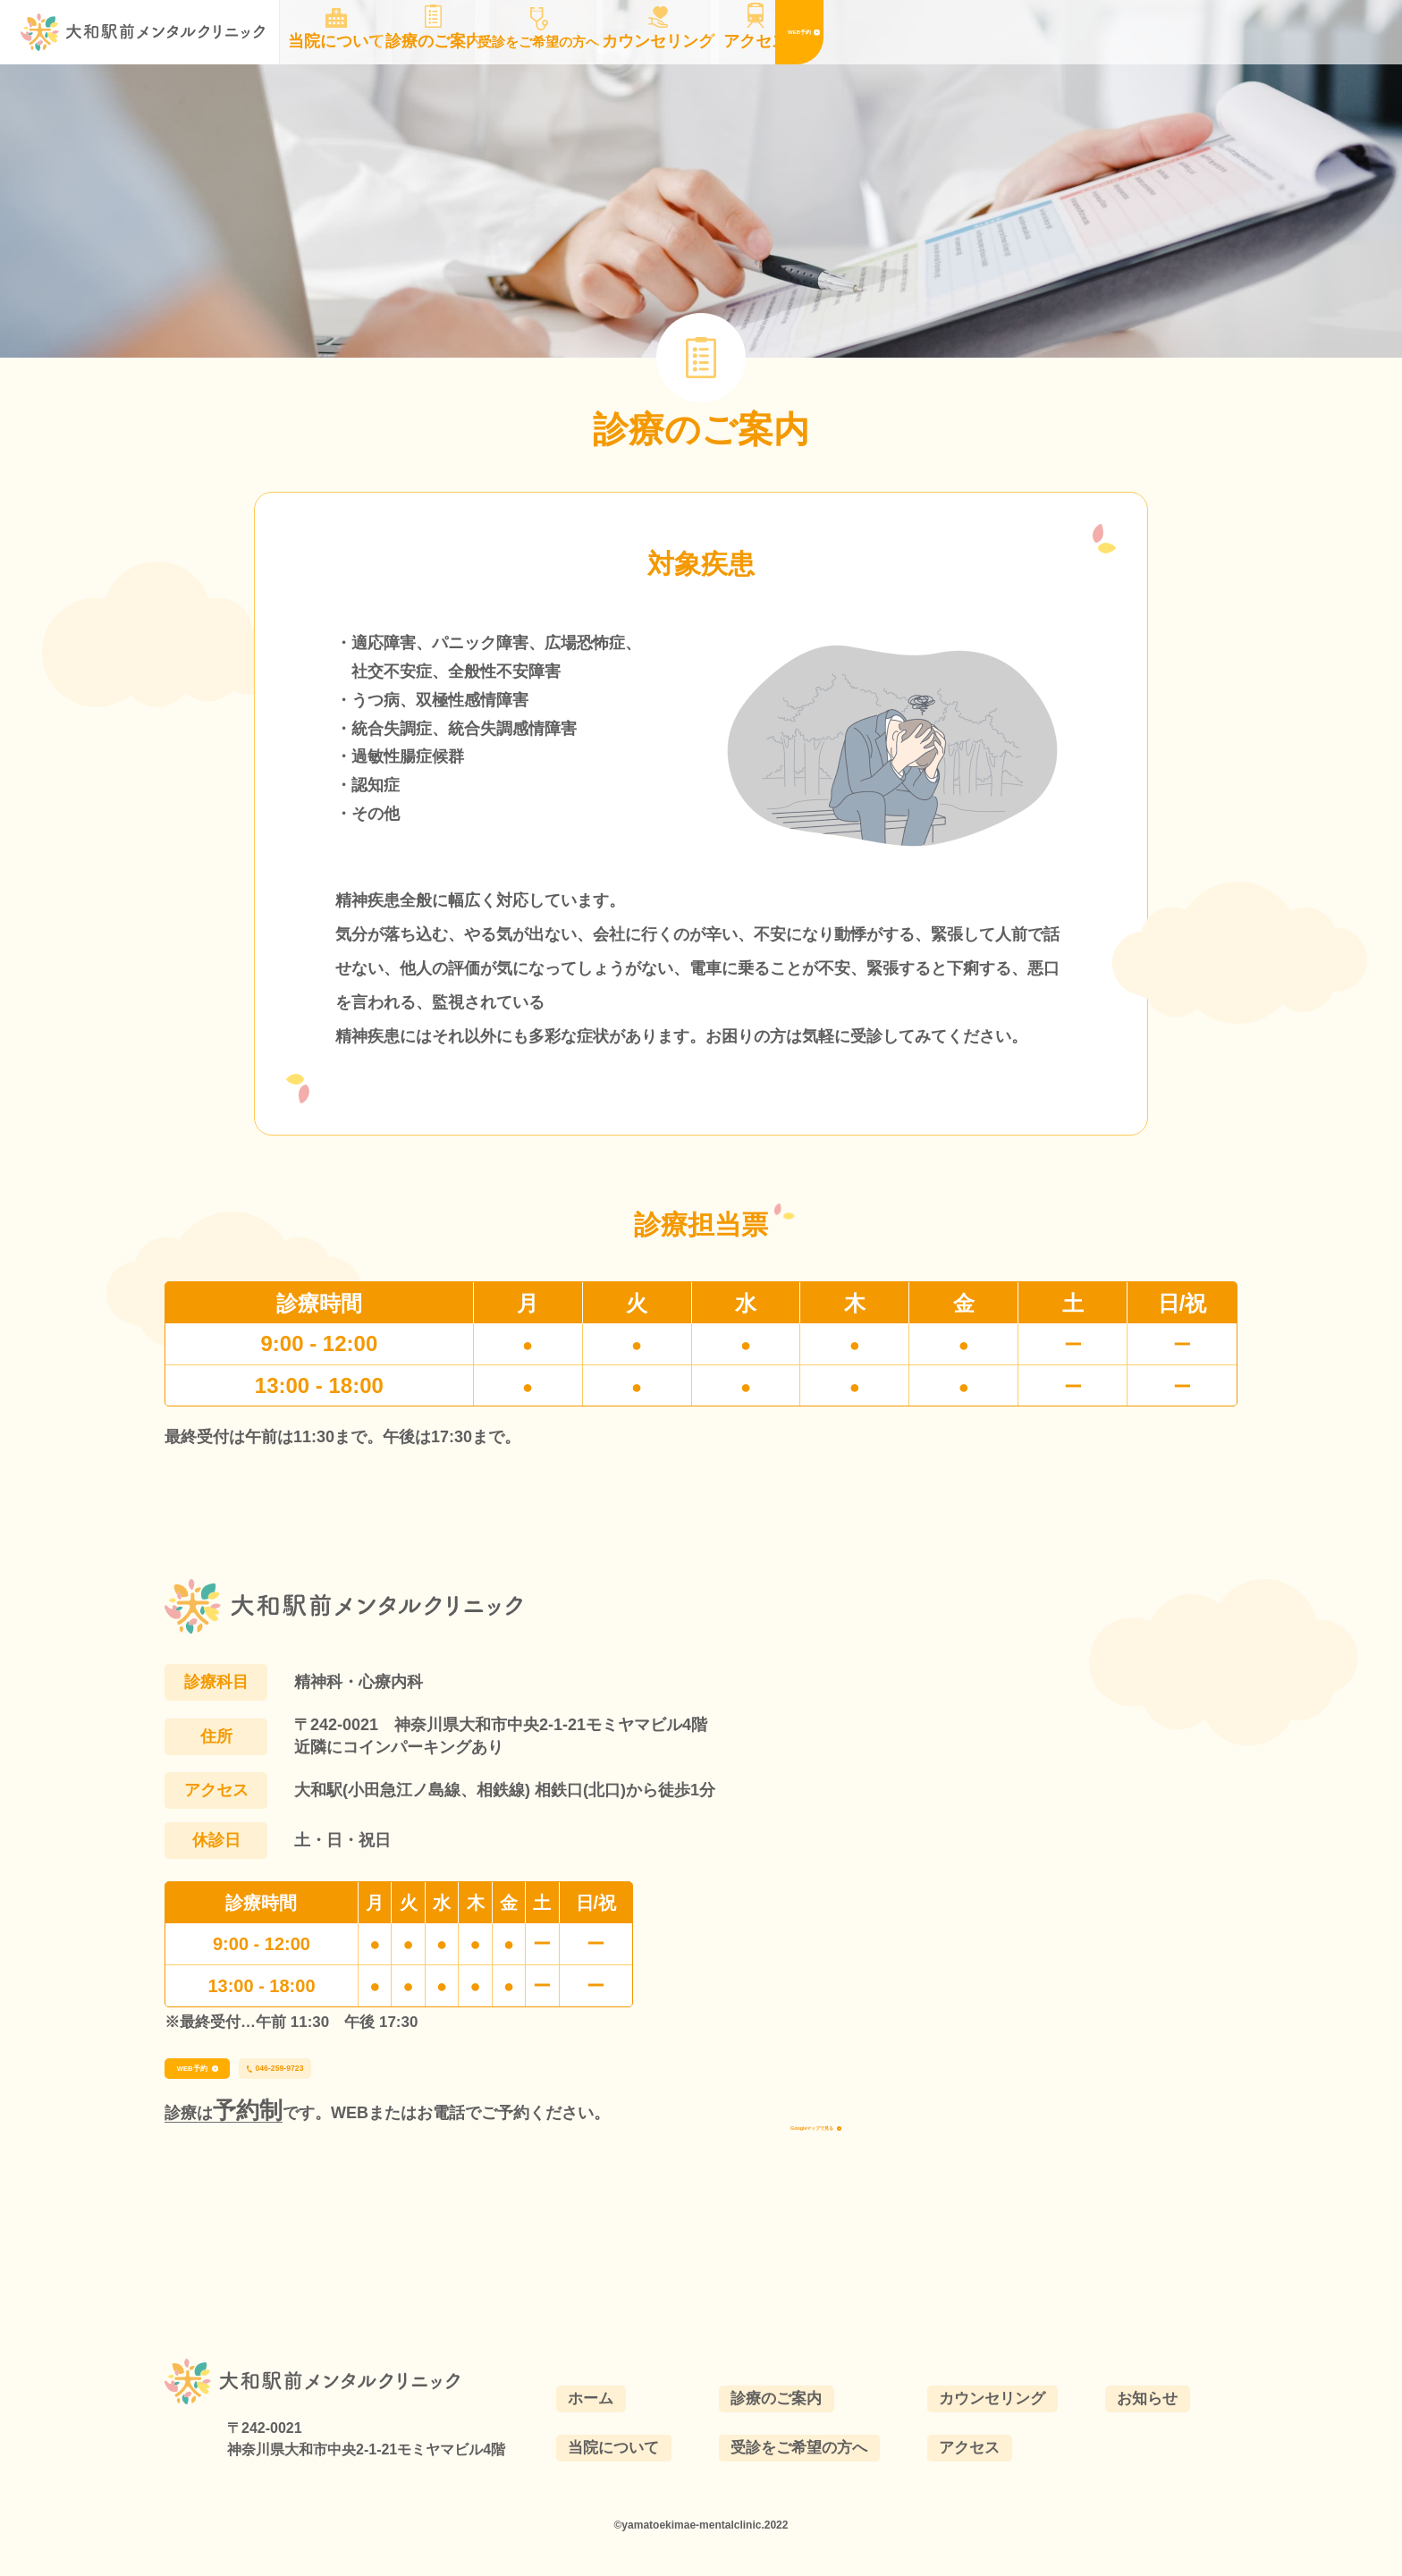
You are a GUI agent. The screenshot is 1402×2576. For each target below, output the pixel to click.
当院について (634, 2488)
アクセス (982, 2488)
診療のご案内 (792, 2436)
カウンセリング (1006, 2436)
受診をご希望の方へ (816, 2488)
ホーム (610, 2436)
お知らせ (1157, 2436)
